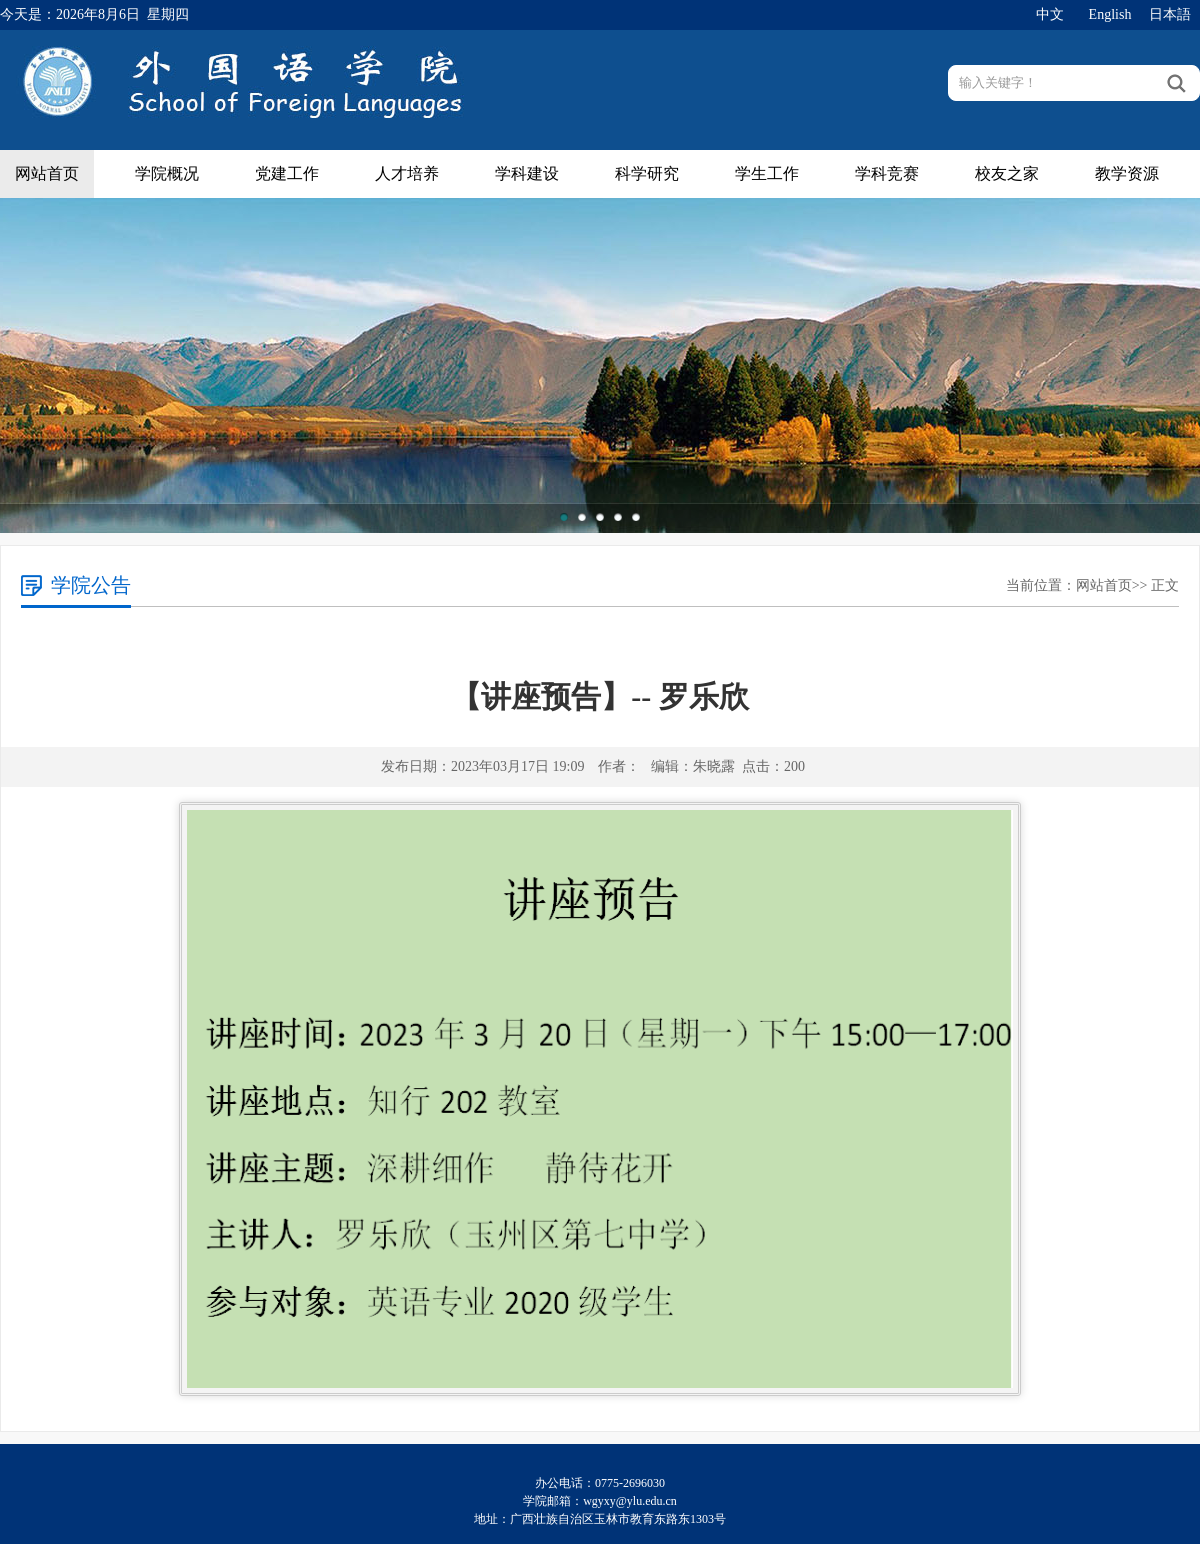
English (1110, 14)
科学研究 (647, 173)
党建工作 (287, 173)
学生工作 (767, 173)
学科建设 (527, 173)
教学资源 (1127, 173)
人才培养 (407, 173)
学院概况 (167, 173)
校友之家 (1007, 173)
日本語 (1170, 14)
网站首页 (47, 173)
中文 (1050, 14)
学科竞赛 (887, 173)
